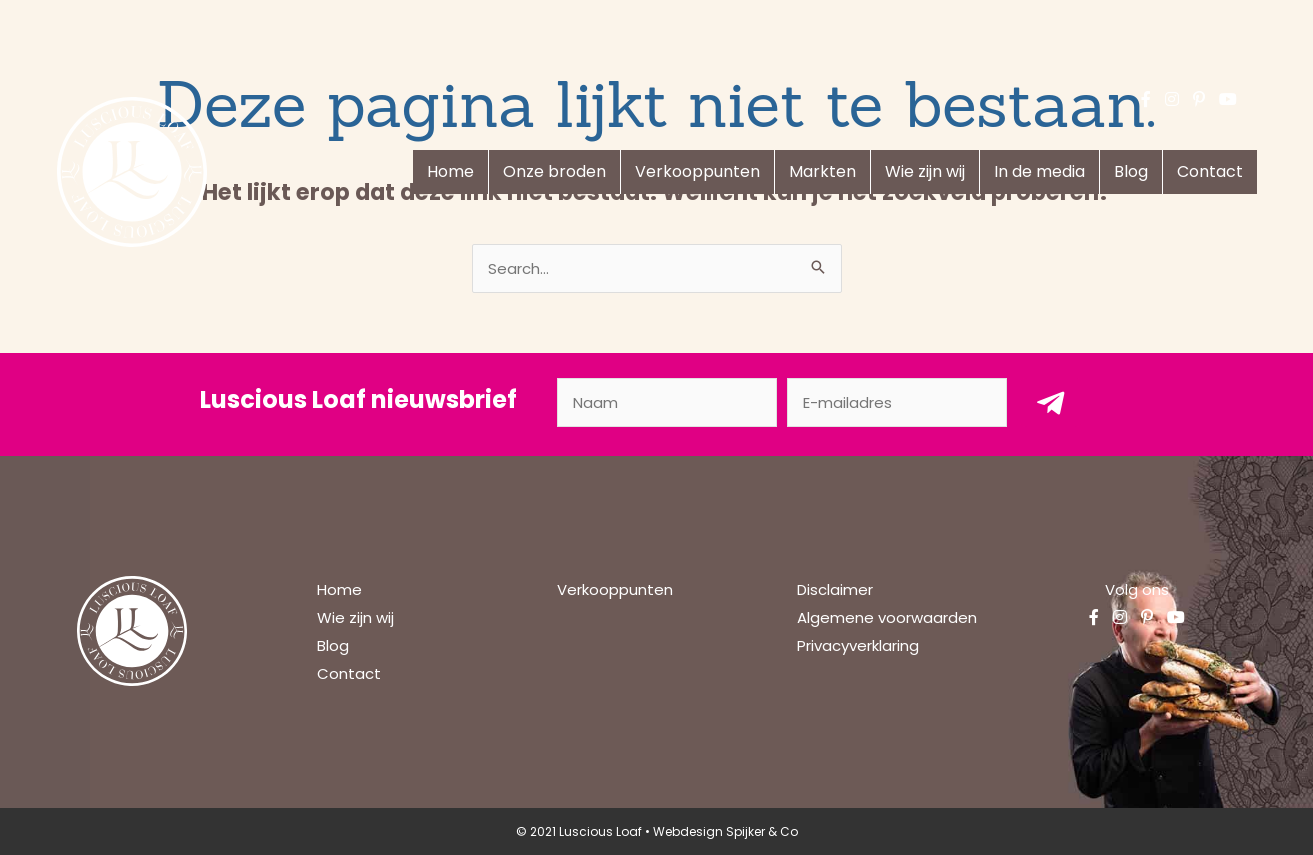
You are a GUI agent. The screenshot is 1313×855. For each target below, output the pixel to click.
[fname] (667, 402)
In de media (1039, 171)
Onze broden (554, 171)
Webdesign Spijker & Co (725, 831)
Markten (822, 171)
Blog (1131, 171)
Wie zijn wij (925, 171)
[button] (1051, 402)
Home (450, 171)
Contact (1210, 171)
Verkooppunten (697, 171)
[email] (897, 402)
